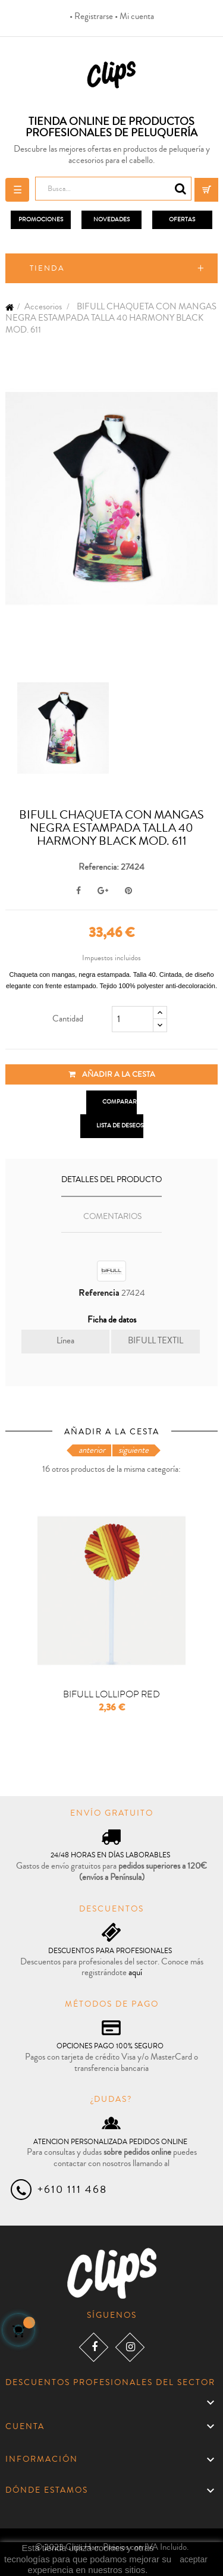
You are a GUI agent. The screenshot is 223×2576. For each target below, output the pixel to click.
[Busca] (113, 188)
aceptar (194, 2559)
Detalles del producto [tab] (111, 1180)
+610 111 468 (72, 2189)
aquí (135, 1972)
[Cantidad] (132, 1019)
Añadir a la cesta (111, 1074)
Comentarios (112, 1217)
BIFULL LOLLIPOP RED (111, 1694)
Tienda (47, 268)
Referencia (99, 1293)
